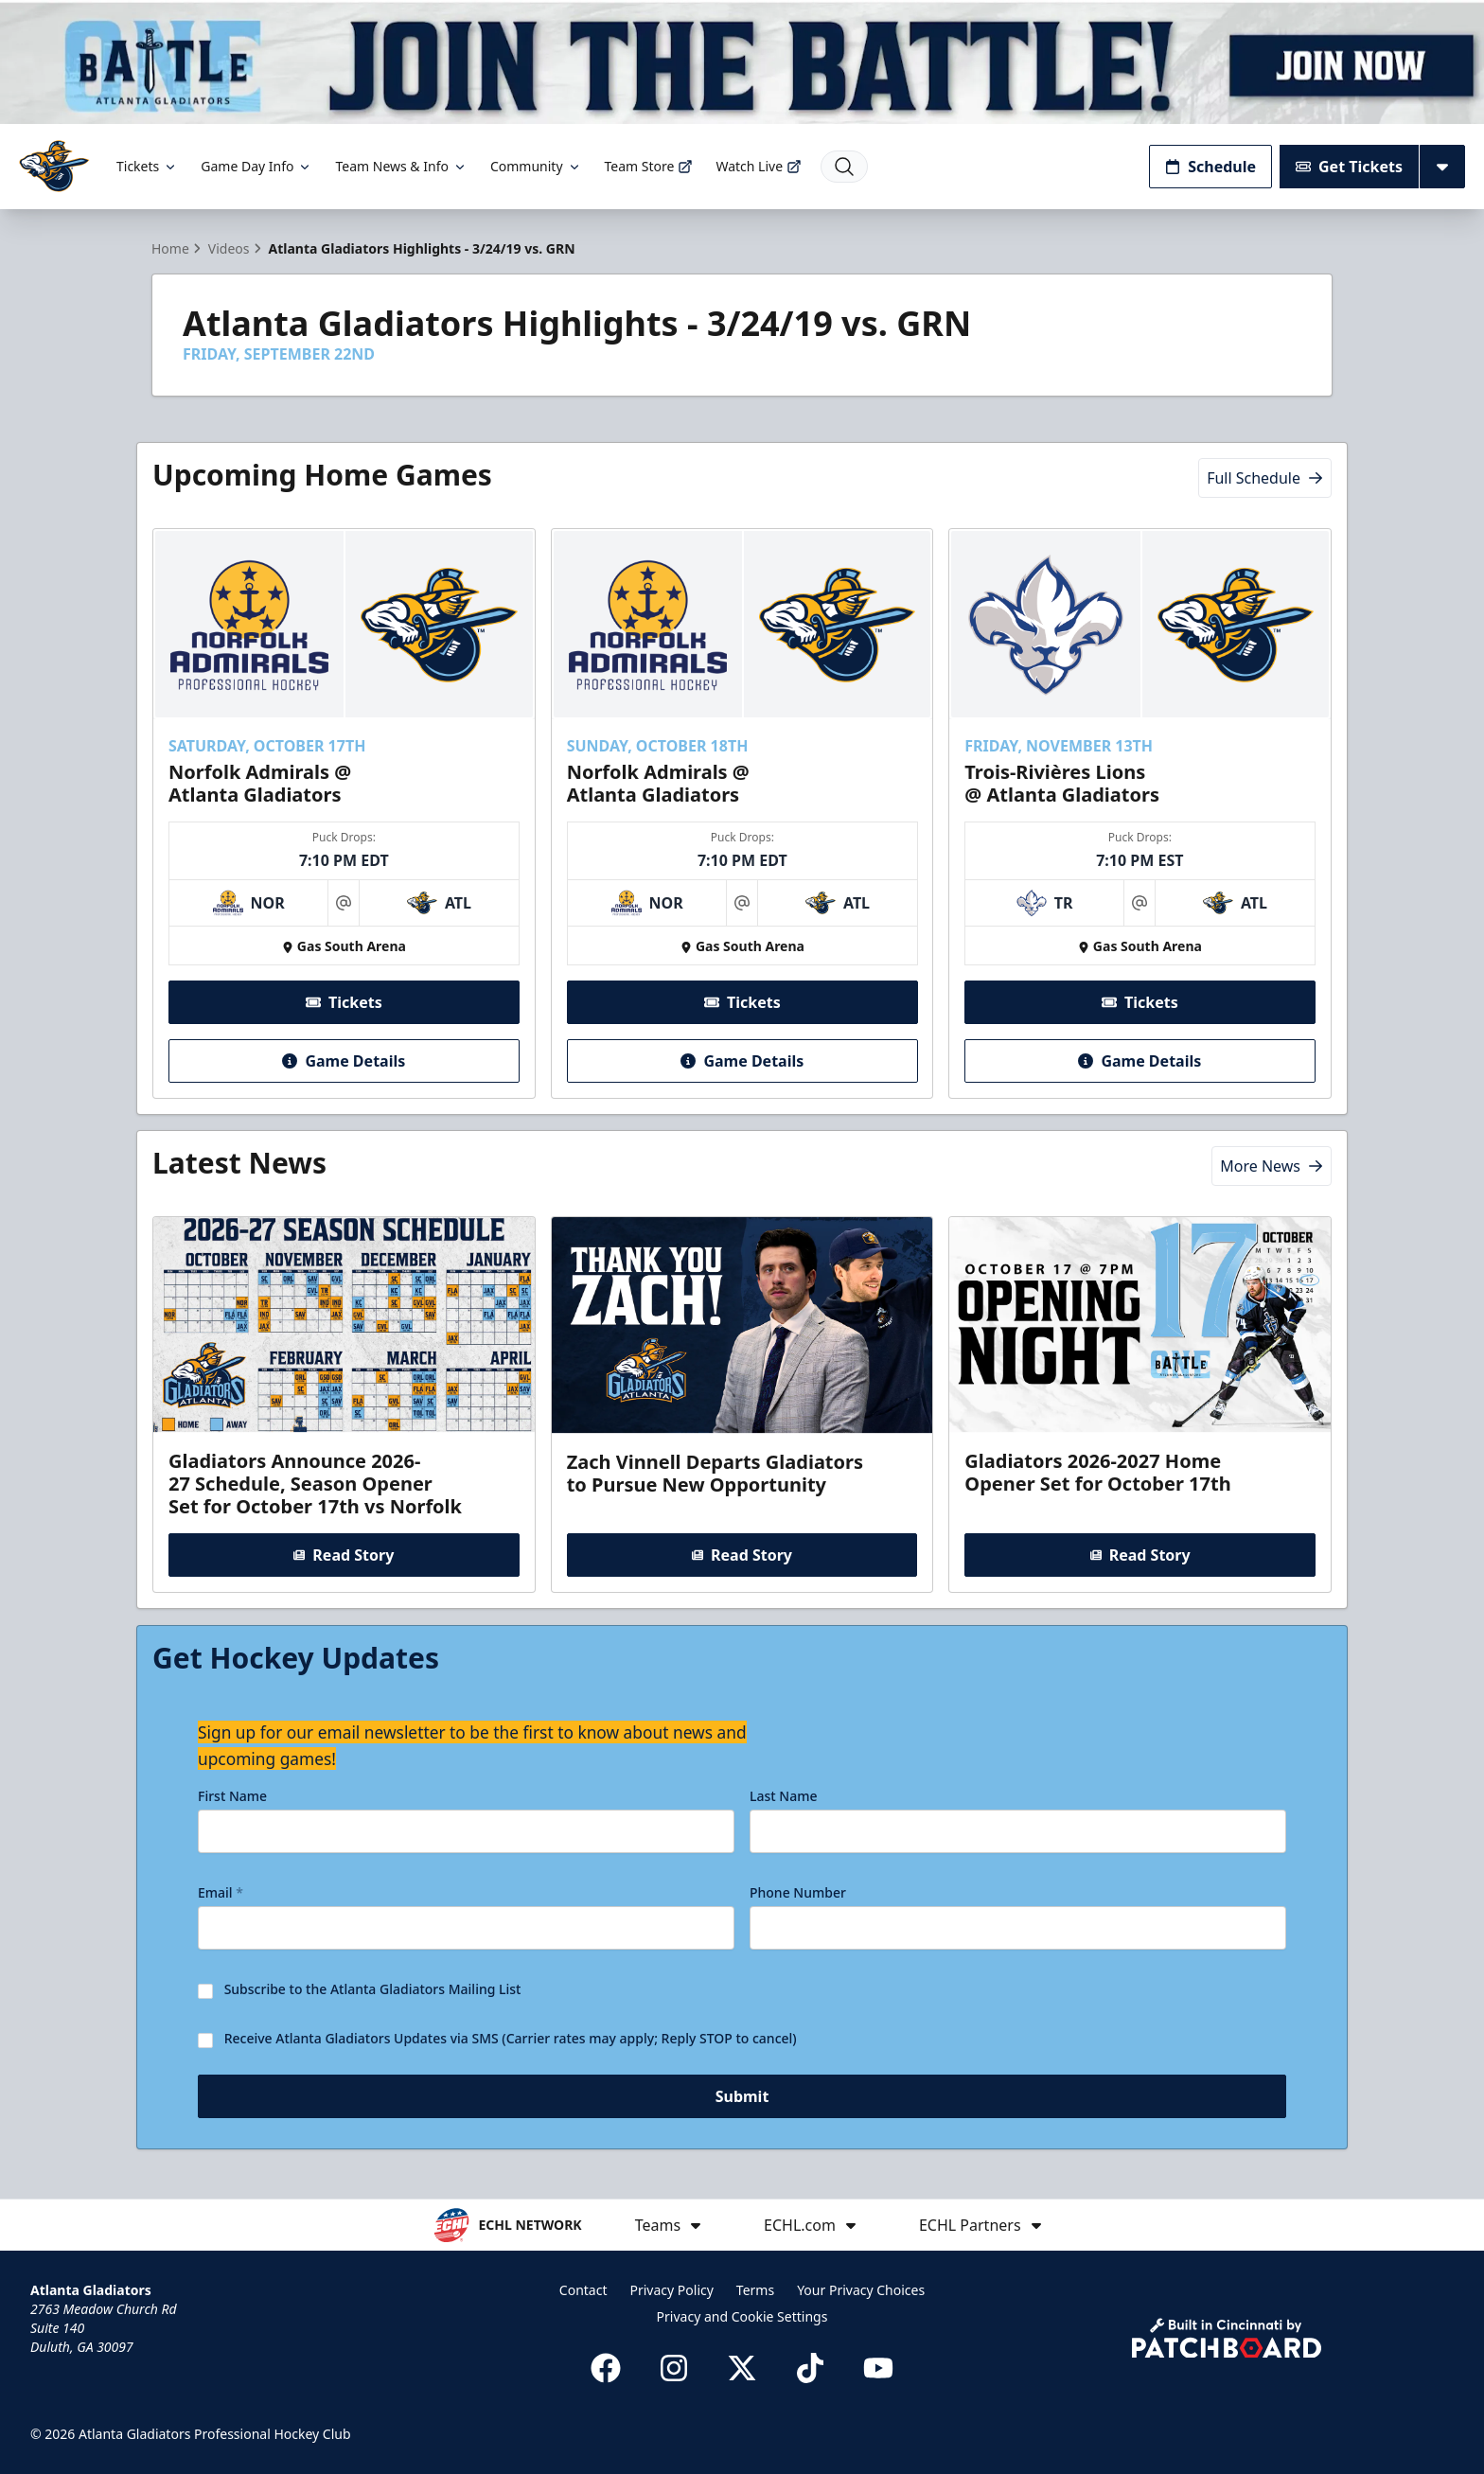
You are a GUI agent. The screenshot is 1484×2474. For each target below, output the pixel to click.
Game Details (343, 1061)
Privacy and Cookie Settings (742, 2316)
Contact (583, 2290)
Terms (755, 2290)
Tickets (147, 166)
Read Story (343, 1555)
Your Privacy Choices (861, 2290)
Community (536, 166)
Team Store (649, 166)
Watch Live (759, 166)
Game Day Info (256, 166)
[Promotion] (742, 62)
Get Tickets (1349, 166)
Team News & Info (401, 166)
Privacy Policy (672, 2290)
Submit (742, 2100)
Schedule (1210, 166)
